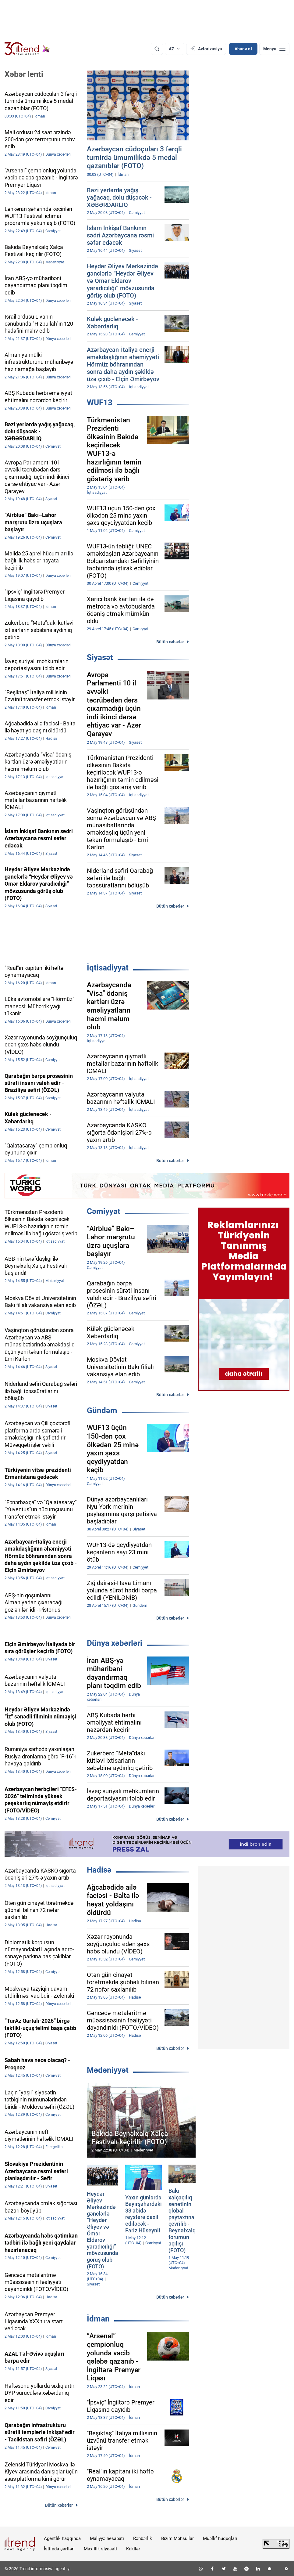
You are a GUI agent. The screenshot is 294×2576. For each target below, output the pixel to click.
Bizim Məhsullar (177, 2538)
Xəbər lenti (24, 74)
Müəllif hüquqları (220, 2538)
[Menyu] (274, 49)
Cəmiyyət (103, 1211)
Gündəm (102, 1410)
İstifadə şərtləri (59, 2549)
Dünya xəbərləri (114, 1643)
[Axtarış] (157, 49)
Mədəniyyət (108, 2070)
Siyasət (100, 657)
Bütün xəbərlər (170, 641)
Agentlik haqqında (62, 2538)
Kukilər (133, 2549)
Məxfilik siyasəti (100, 2549)
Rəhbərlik (142, 2538)
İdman (98, 2318)
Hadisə (99, 1869)
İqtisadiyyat (108, 967)
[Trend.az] (27, 49)
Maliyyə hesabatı (107, 2538)
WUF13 (99, 402)
